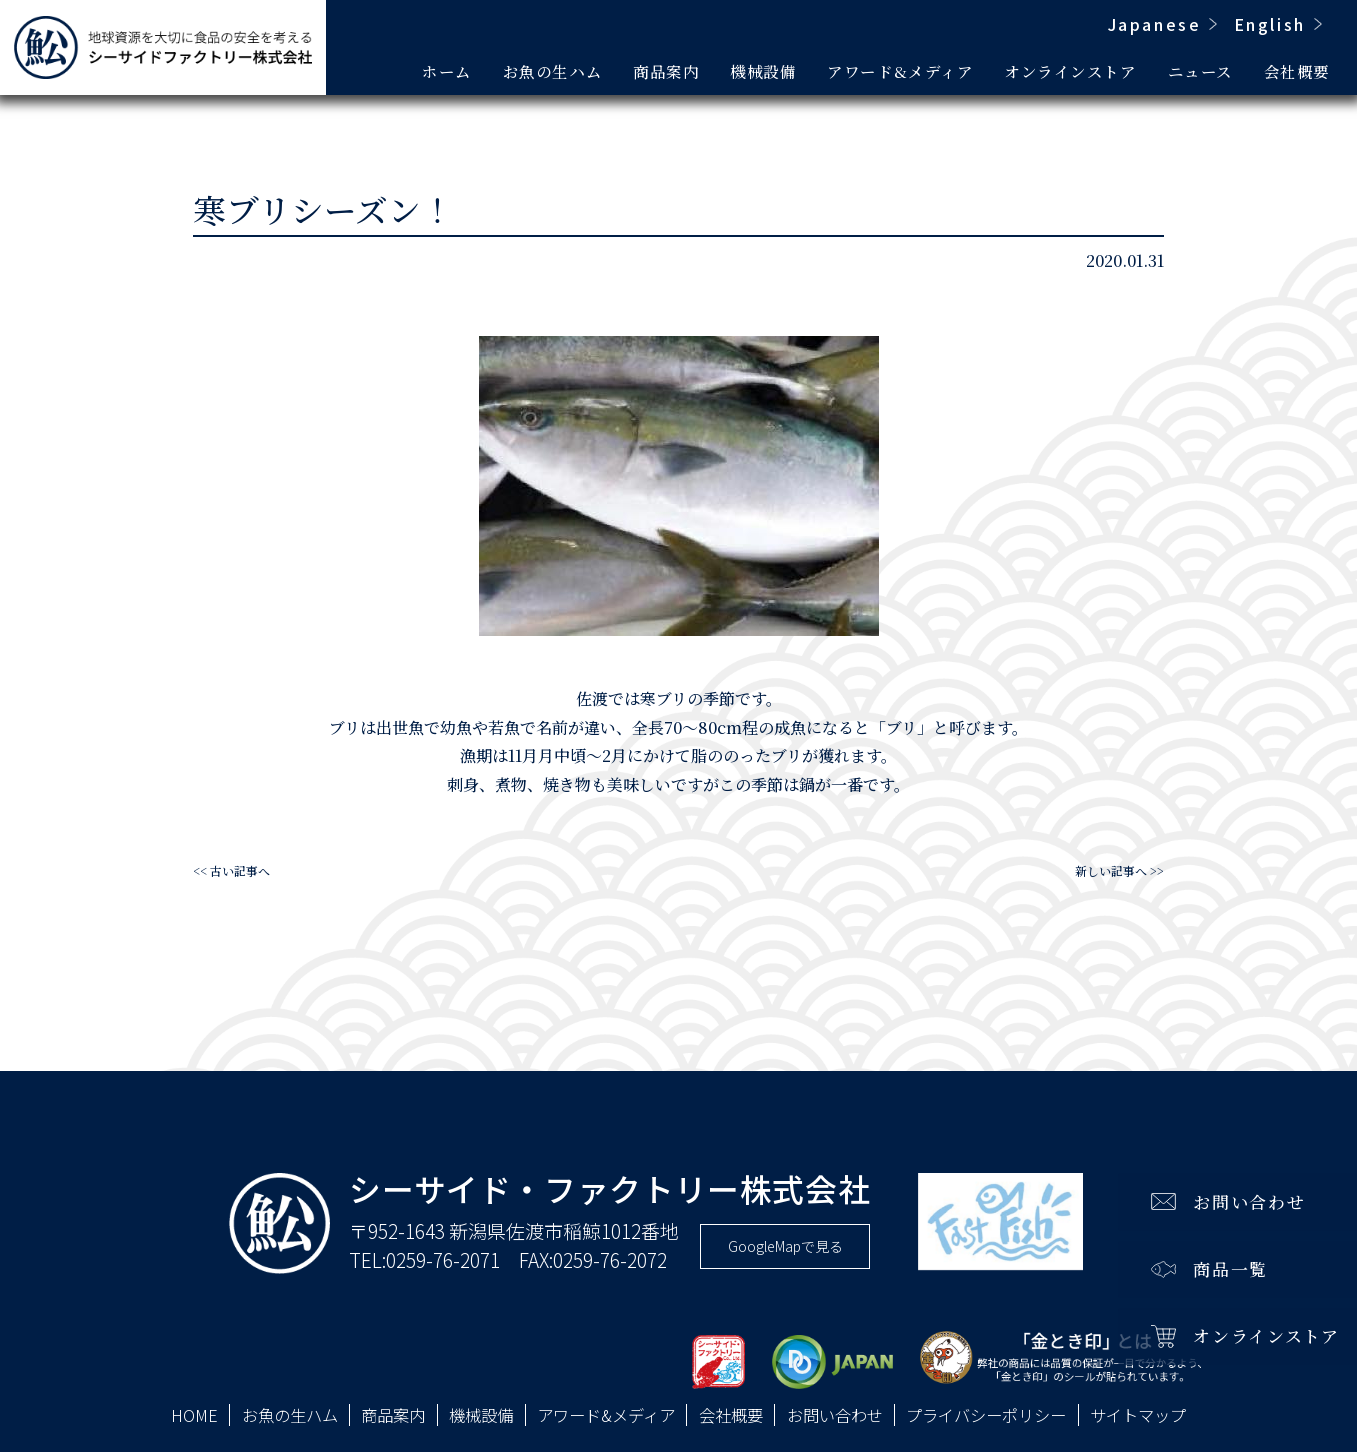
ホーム (447, 71)
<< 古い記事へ (231, 870)
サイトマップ (1138, 1415)
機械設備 (763, 71)
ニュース (1200, 71)
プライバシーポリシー (986, 1415)
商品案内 (666, 71)
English (1270, 24)
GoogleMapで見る (785, 1246)
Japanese (1155, 24)
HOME (194, 1415)
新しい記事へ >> (1119, 870)
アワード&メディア (900, 71)
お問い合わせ (835, 1415)
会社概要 (1297, 71)
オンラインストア (1070, 71)
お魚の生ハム (552, 71)
